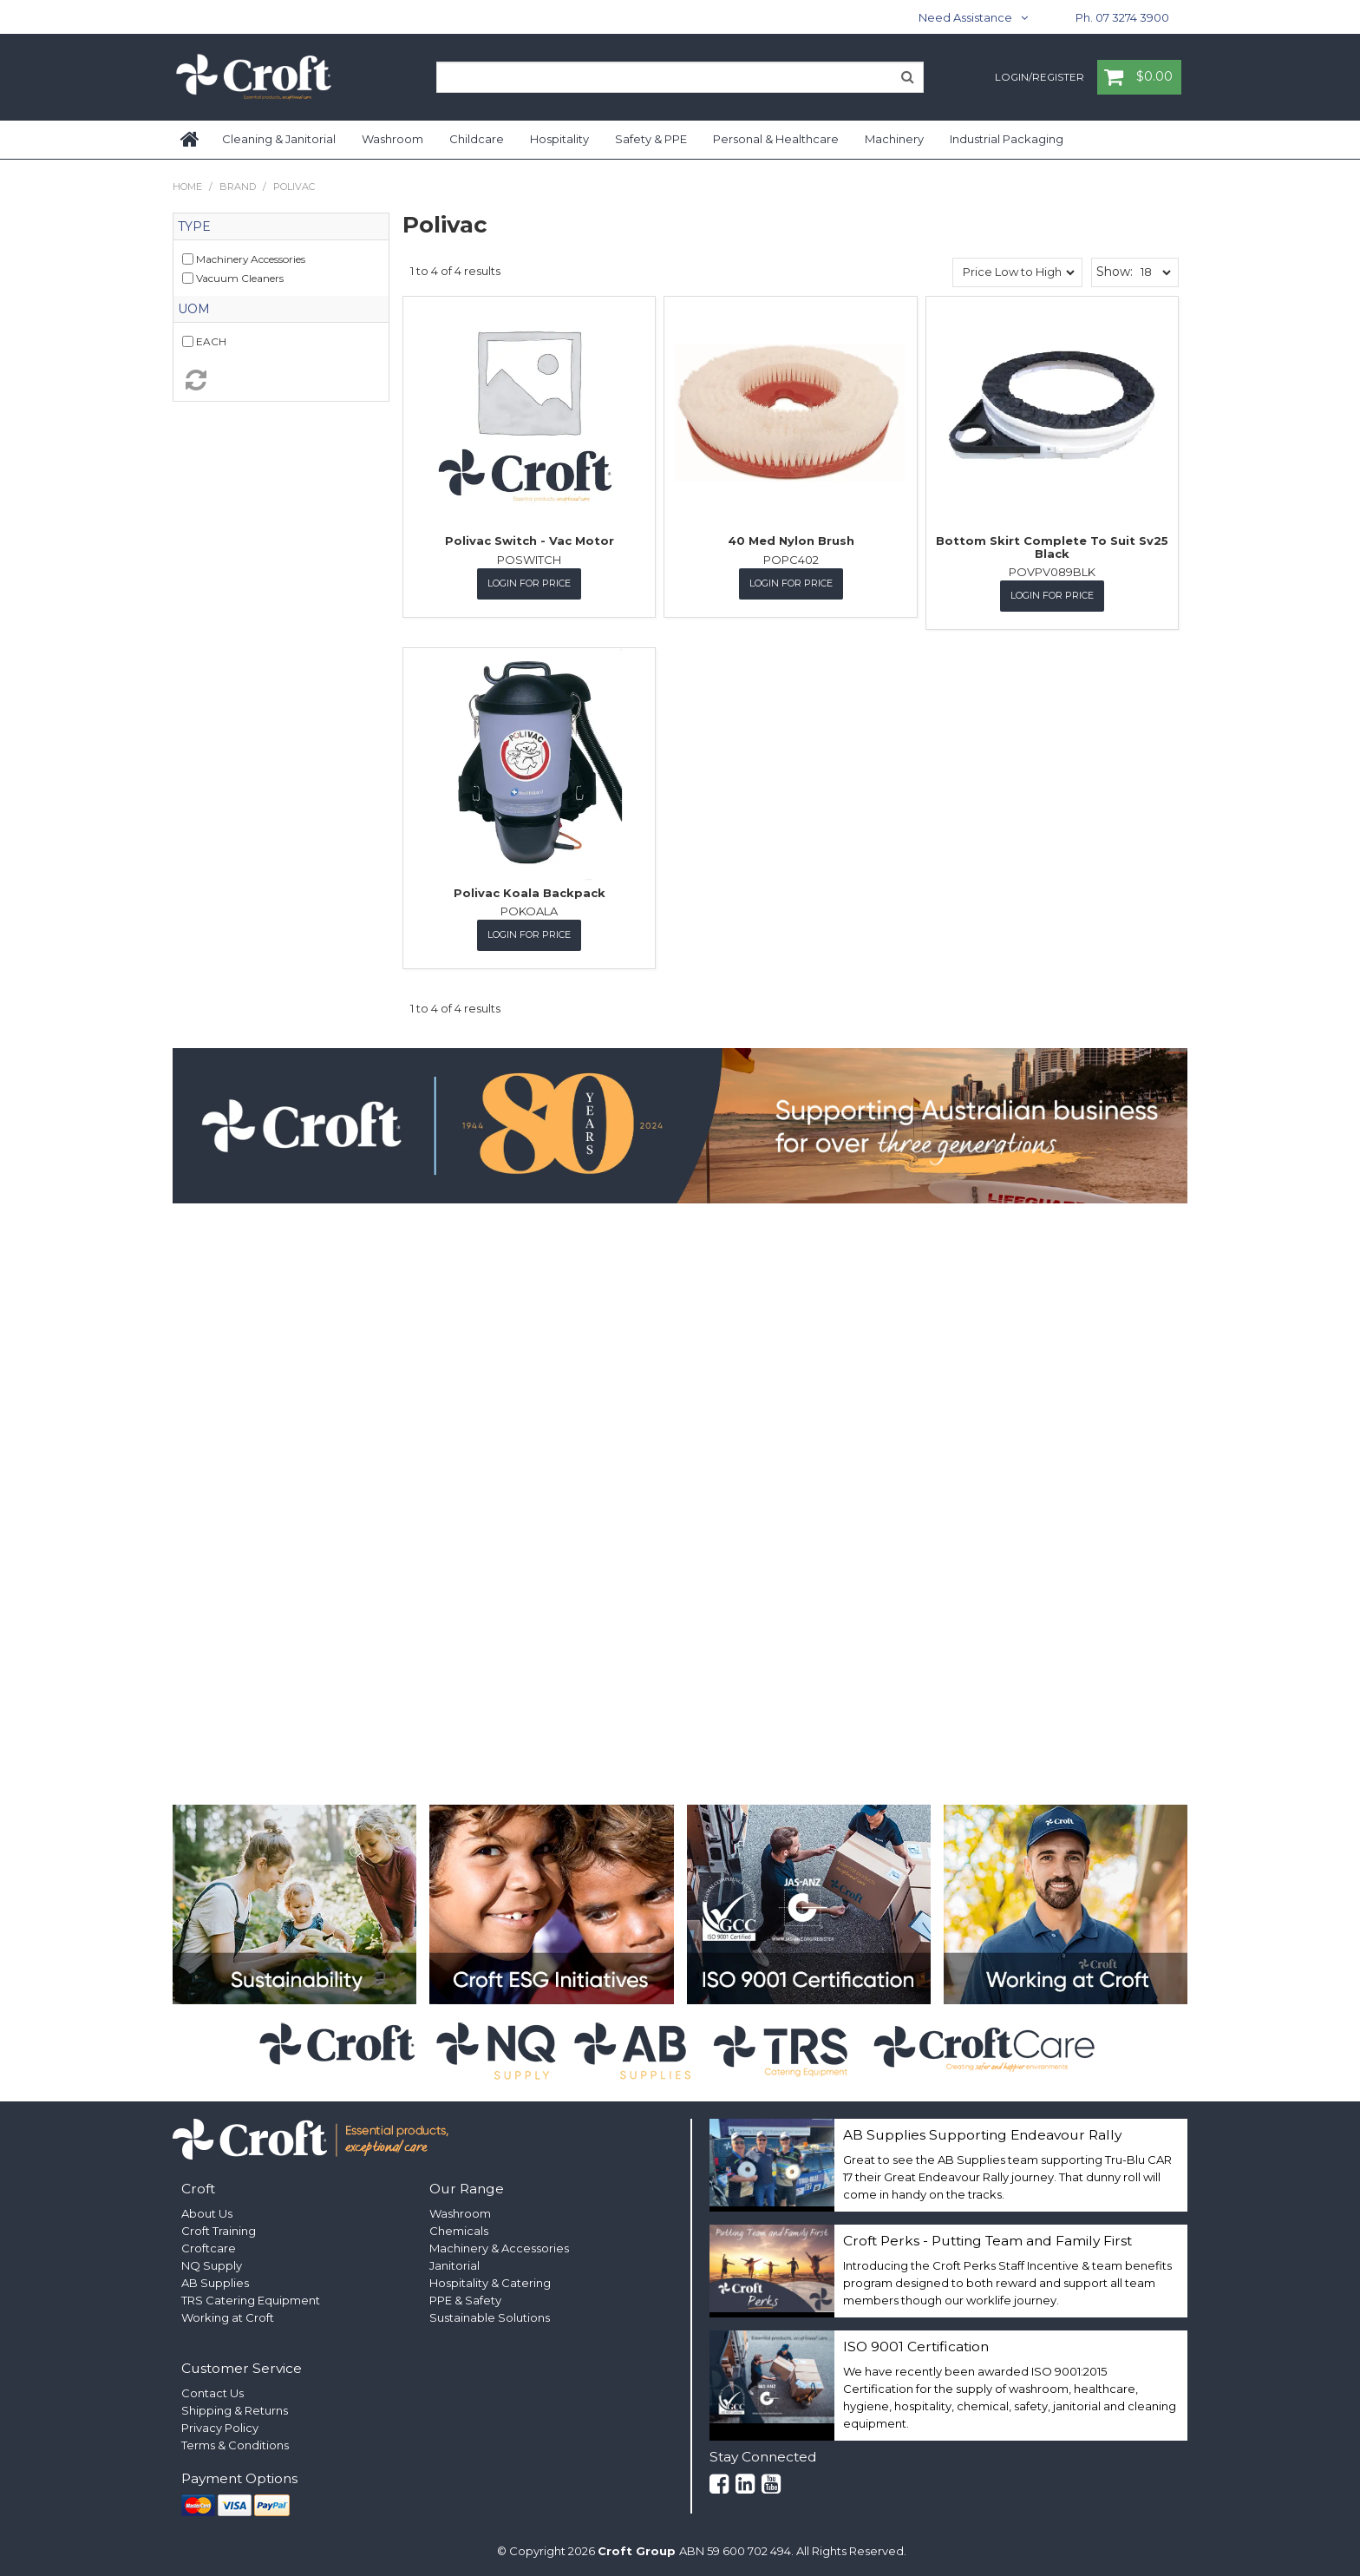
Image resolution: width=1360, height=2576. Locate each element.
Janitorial (454, 2264)
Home (191, 140)
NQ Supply (211, 2264)
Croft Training (218, 2229)
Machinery (894, 139)
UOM (194, 309)
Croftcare (208, 2246)
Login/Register (1039, 78)
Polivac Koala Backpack (529, 892)
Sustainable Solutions (489, 2316)
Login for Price (529, 583)
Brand (237, 186)
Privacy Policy (219, 2427)
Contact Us (212, 2392)
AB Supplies (215, 2281)
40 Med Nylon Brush (791, 540)
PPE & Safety (465, 2298)
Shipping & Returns (234, 2409)
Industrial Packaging (1006, 139)
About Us (206, 2212)
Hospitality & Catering (490, 2281)
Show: (1114, 271)
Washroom (392, 139)
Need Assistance (965, 17)
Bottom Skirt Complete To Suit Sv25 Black (1052, 547)
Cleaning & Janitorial (279, 139)
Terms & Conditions (235, 2444)
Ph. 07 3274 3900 (1122, 17)
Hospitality (559, 139)
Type (194, 226)
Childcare (476, 139)
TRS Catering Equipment (250, 2298)
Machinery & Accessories (499, 2246)
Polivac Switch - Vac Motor (529, 540)
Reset (281, 380)
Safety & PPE (651, 139)
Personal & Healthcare (776, 139)
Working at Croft (227, 2316)
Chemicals (458, 2229)
